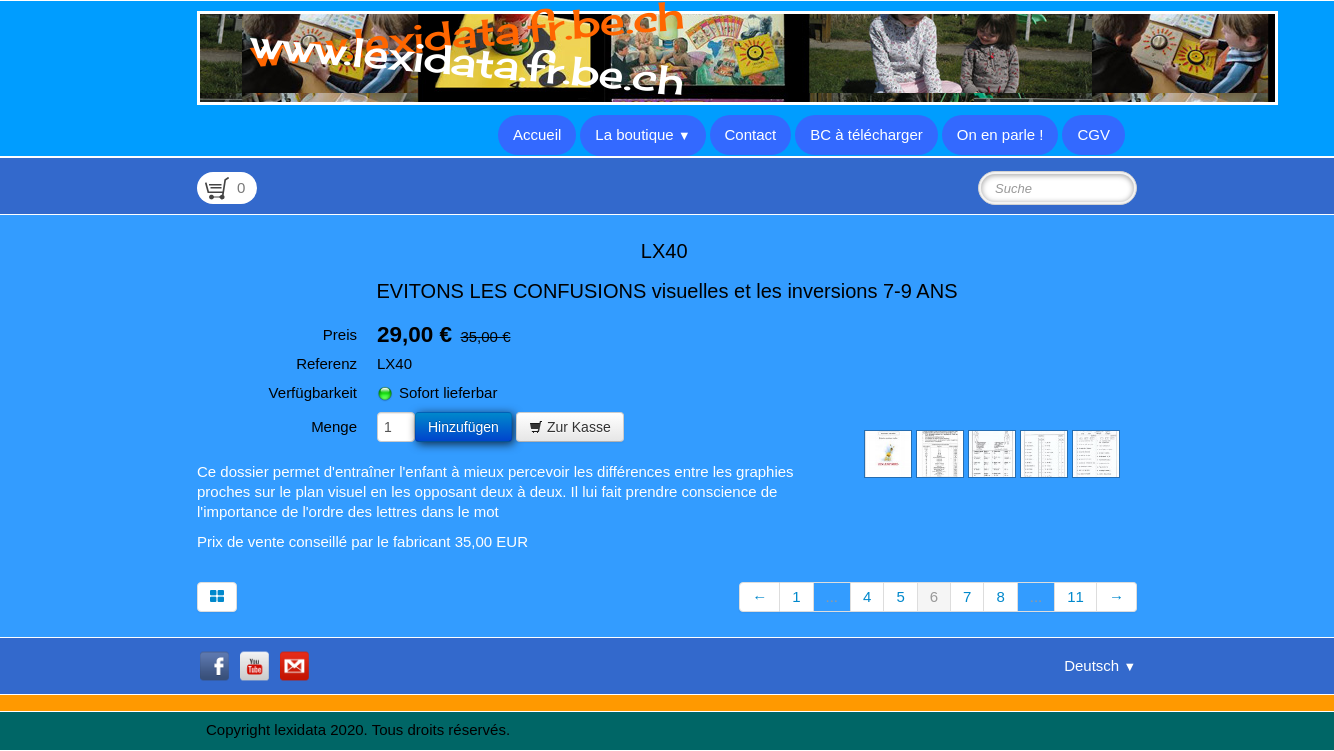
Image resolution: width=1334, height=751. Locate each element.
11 (1075, 596)
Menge (334, 426)
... (832, 596)
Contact (751, 134)
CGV (1093, 134)
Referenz (326, 363)
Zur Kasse (570, 427)
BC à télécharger (866, 134)
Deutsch (1100, 665)
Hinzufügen (463, 427)
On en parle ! (1000, 134)
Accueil (537, 134)
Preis (340, 334)
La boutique (642, 134)
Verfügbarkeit (313, 392)
